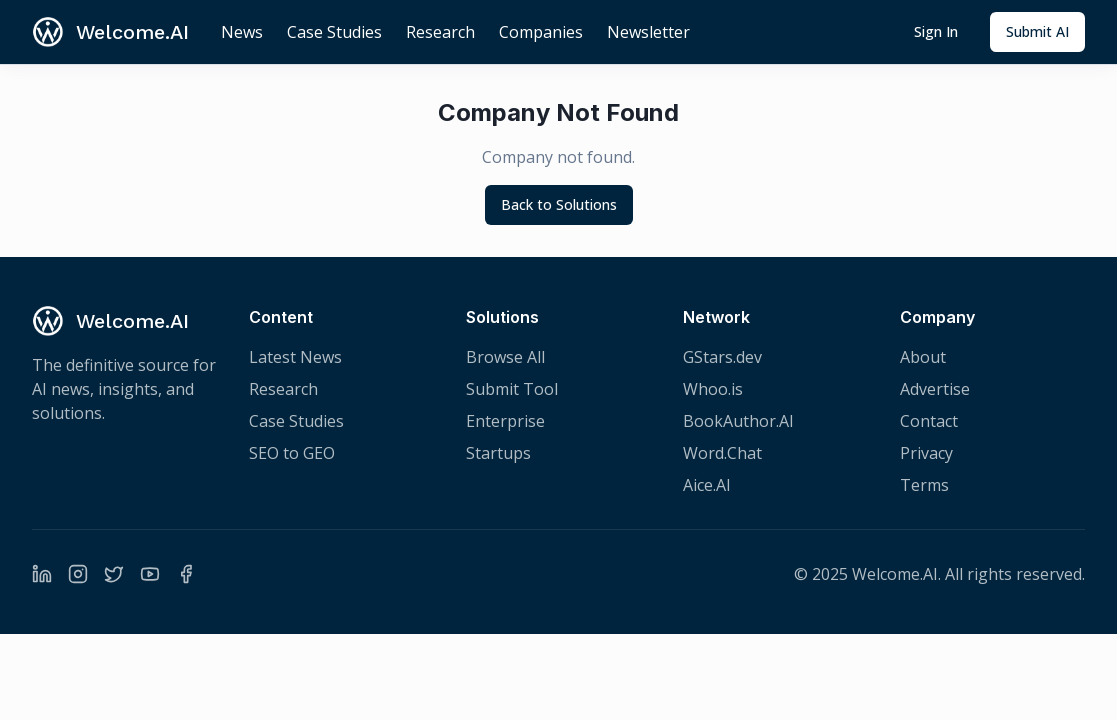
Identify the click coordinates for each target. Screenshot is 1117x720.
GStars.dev (722, 357)
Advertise (935, 389)
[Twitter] (114, 574)
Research (440, 32)
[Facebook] (186, 574)
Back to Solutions (559, 204)
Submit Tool (512, 389)
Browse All (505, 357)
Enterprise (505, 421)
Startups (498, 453)
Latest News (295, 357)
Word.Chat (722, 453)
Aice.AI (707, 485)
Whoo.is (713, 389)
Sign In (936, 31)
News (242, 32)
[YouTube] (150, 574)
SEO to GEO (292, 453)
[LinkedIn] (42, 574)
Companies (541, 32)
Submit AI (1037, 31)
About (923, 357)
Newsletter (648, 32)
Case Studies (334, 32)
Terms (924, 485)
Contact (929, 421)
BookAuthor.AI (738, 421)
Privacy (926, 453)
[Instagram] (78, 574)
